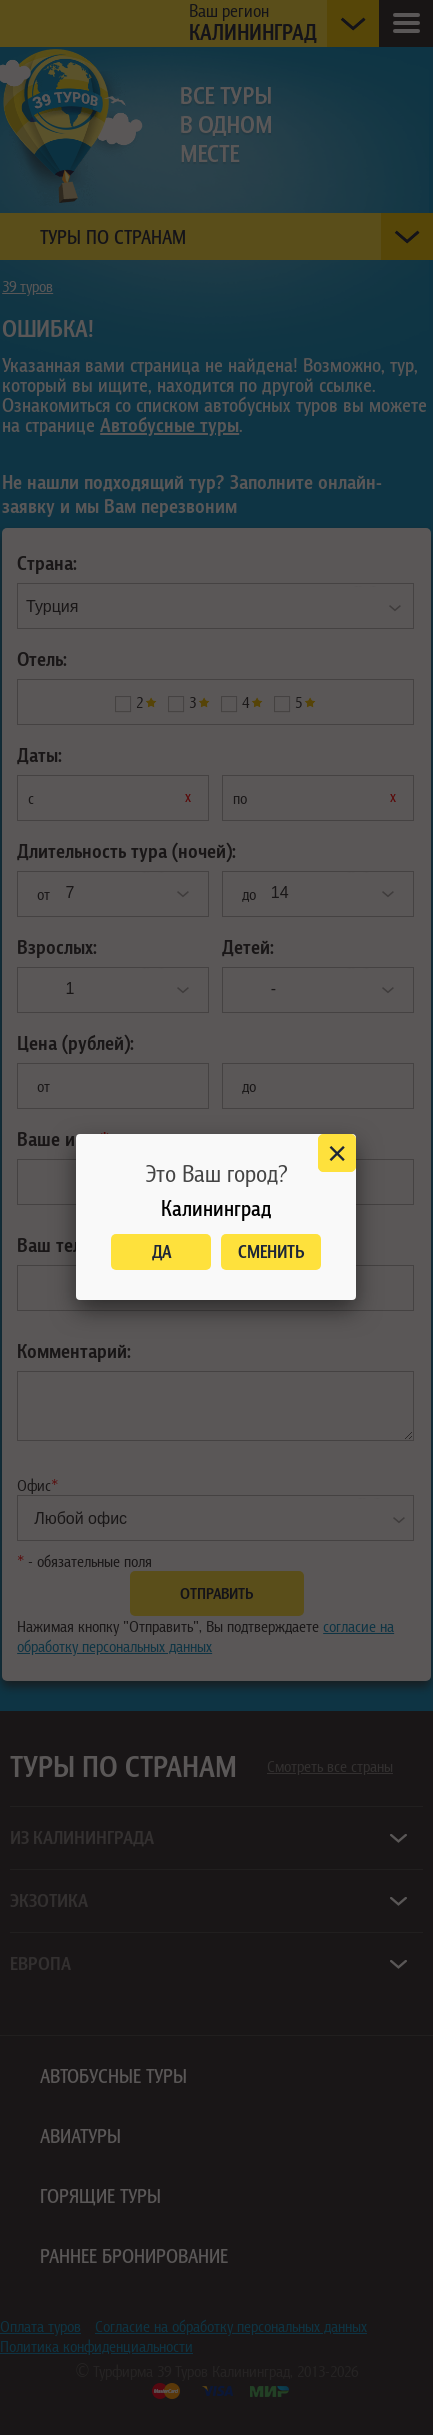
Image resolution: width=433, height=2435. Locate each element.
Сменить (271, 1251)
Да (161, 1251)
